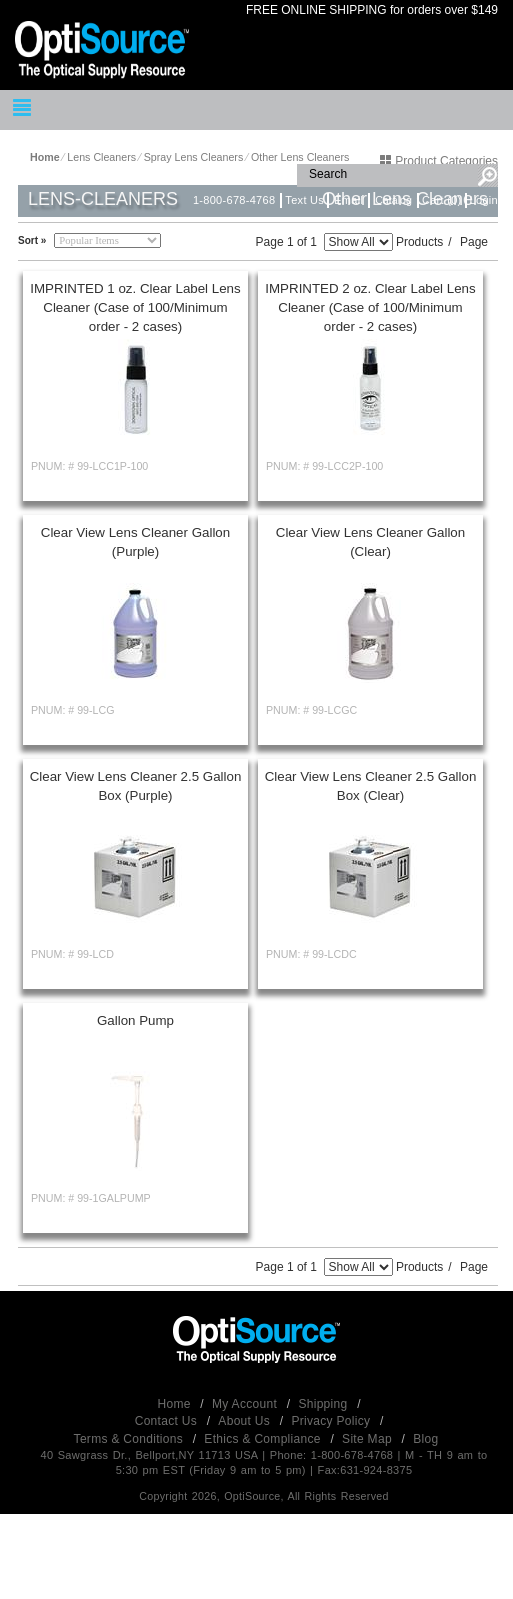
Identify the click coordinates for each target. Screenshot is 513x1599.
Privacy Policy (332, 1421)
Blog (425, 1439)
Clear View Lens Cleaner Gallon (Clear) (370, 542)
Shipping (324, 1404)
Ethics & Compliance (264, 1439)
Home (176, 1404)
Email (348, 200)
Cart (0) (442, 200)
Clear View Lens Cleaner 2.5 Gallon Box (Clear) (371, 786)
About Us (245, 1421)
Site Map (368, 1439)
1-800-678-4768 (234, 200)
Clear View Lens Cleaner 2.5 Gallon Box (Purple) (136, 786)
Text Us (304, 200)
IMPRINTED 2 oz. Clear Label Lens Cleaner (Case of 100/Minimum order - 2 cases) (370, 307)
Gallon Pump (135, 1020)
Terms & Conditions (130, 1439)
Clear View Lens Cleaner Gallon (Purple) (135, 542)
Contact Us (168, 1421)
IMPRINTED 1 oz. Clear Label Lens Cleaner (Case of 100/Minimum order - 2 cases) (135, 307)
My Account (246, 1404)
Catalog (393, 200)
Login (484, 200)
